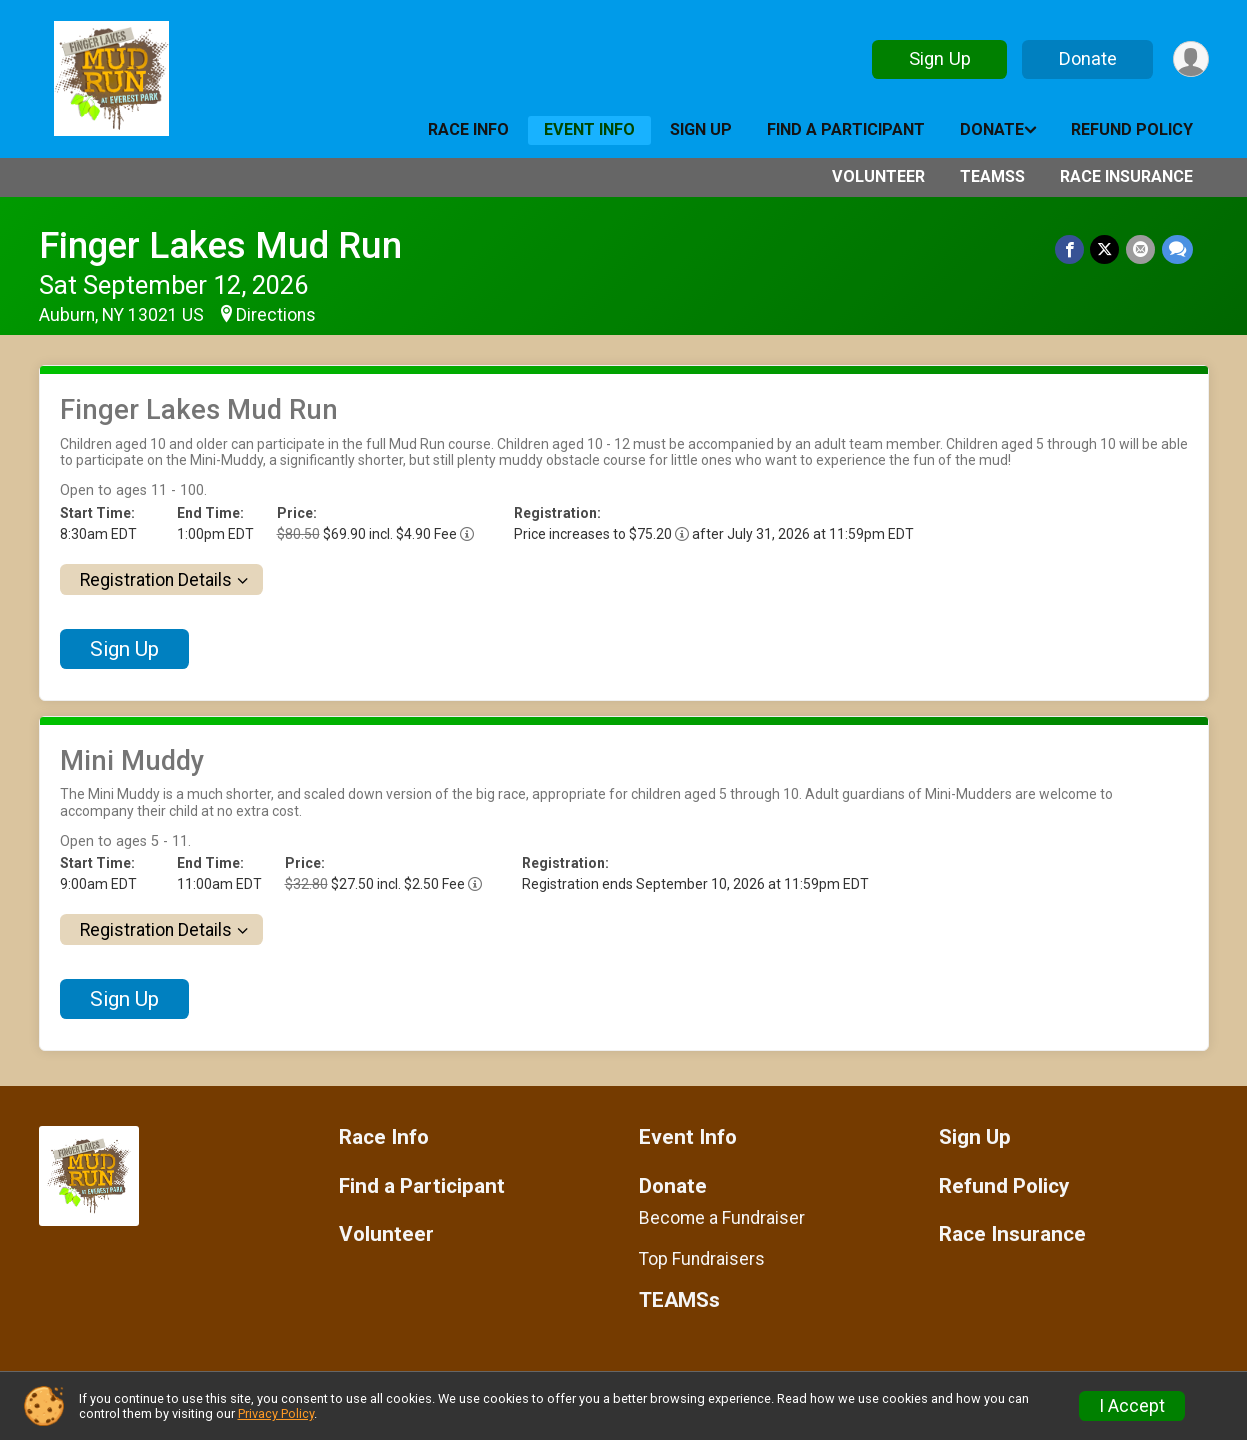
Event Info (589, 129)
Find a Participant (846, 129)
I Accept (1132, 1406)
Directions (276, 315)
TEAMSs (992, 176)
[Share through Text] (1177, 249)
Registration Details (156, 580)
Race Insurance (1126, 176)
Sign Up (938, 58)
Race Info (468, 129)
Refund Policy (1132, 129)
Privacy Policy (276, 1413)
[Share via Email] (1141, 249)
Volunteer (878, 176)
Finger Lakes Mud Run (220, 245)
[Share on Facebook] (1071, 249)
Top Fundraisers (702, 1259)
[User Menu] (1190, 59)
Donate (1086, 58)
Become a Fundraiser (722, 1218)
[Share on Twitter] (1106, 249)
